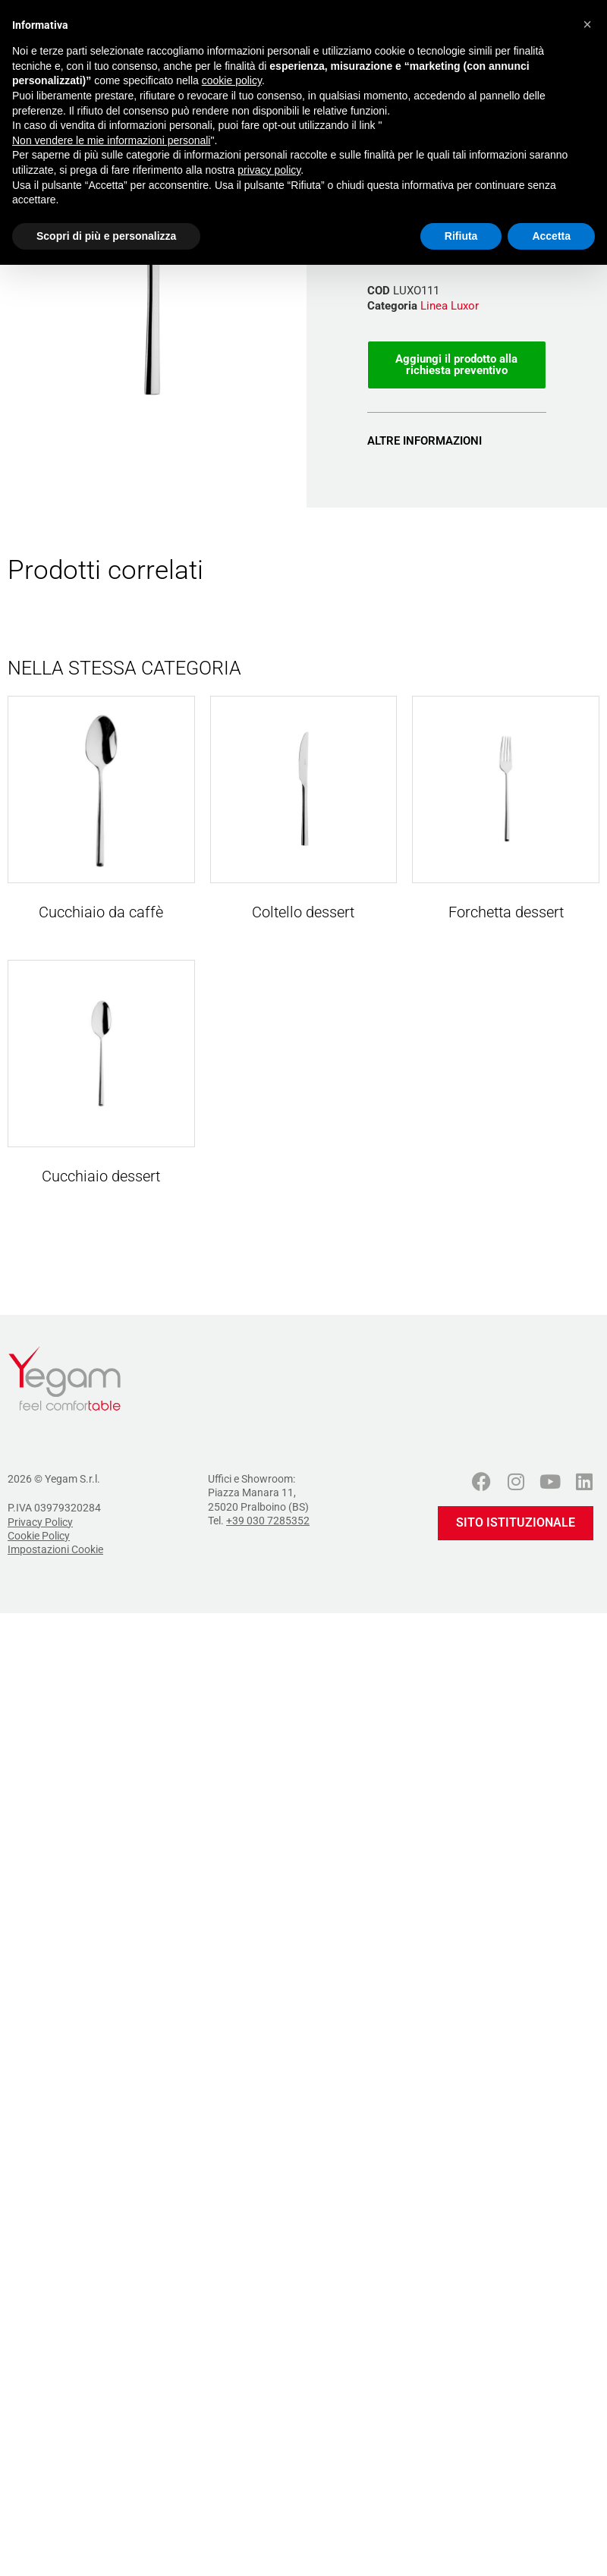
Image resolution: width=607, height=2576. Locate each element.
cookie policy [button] (232, 80)
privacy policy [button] (268, 170)
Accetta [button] (551, 236)
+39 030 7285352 (268, 1520)
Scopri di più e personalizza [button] (106, 236)
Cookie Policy (39, 1536)
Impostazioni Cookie (55, 1549)
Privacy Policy (40, 1522)
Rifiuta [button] (461, 236)
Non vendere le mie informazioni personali (111, 140)
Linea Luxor (449, 306)
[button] (587, 24)
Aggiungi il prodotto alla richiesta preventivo (456, 364)
